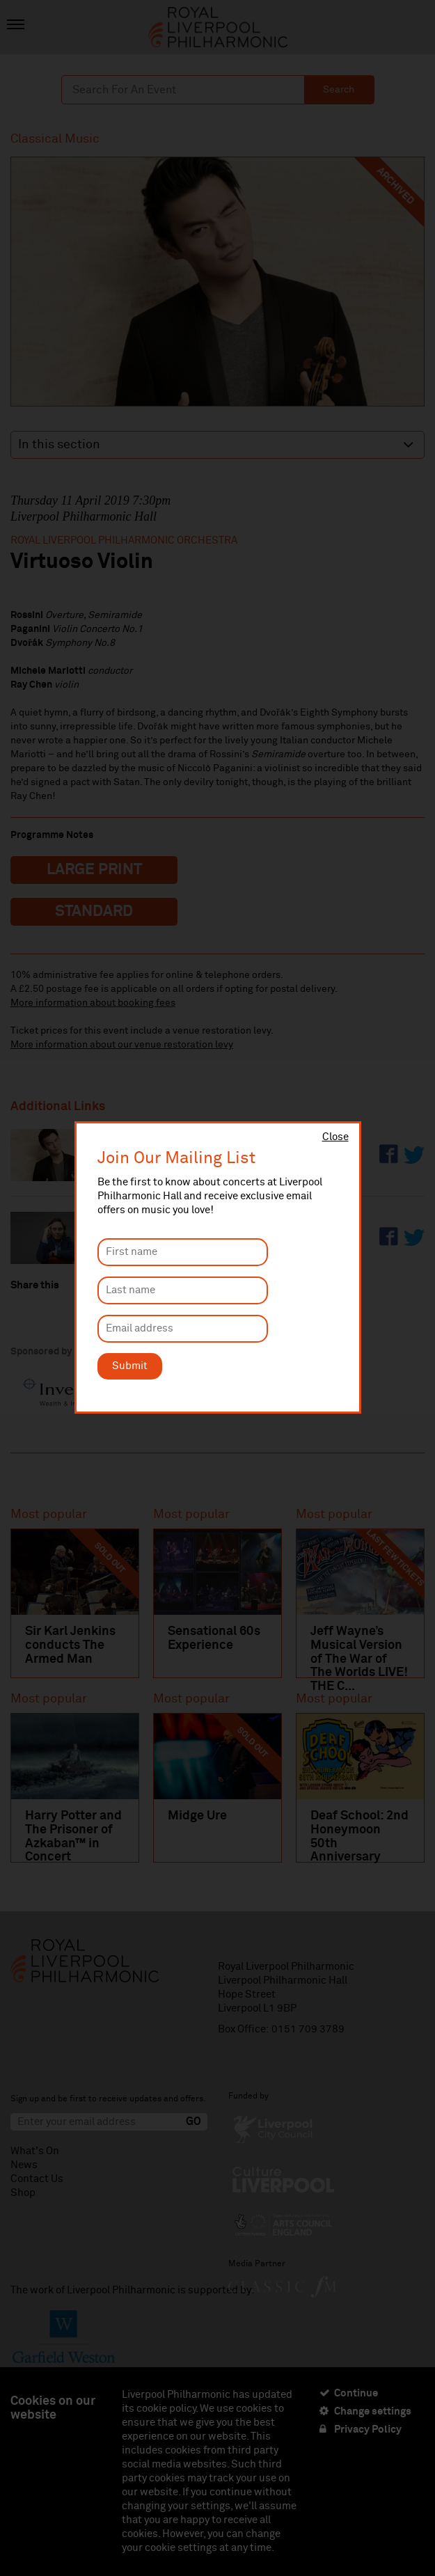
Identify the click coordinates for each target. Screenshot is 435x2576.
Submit (130, 1366)
